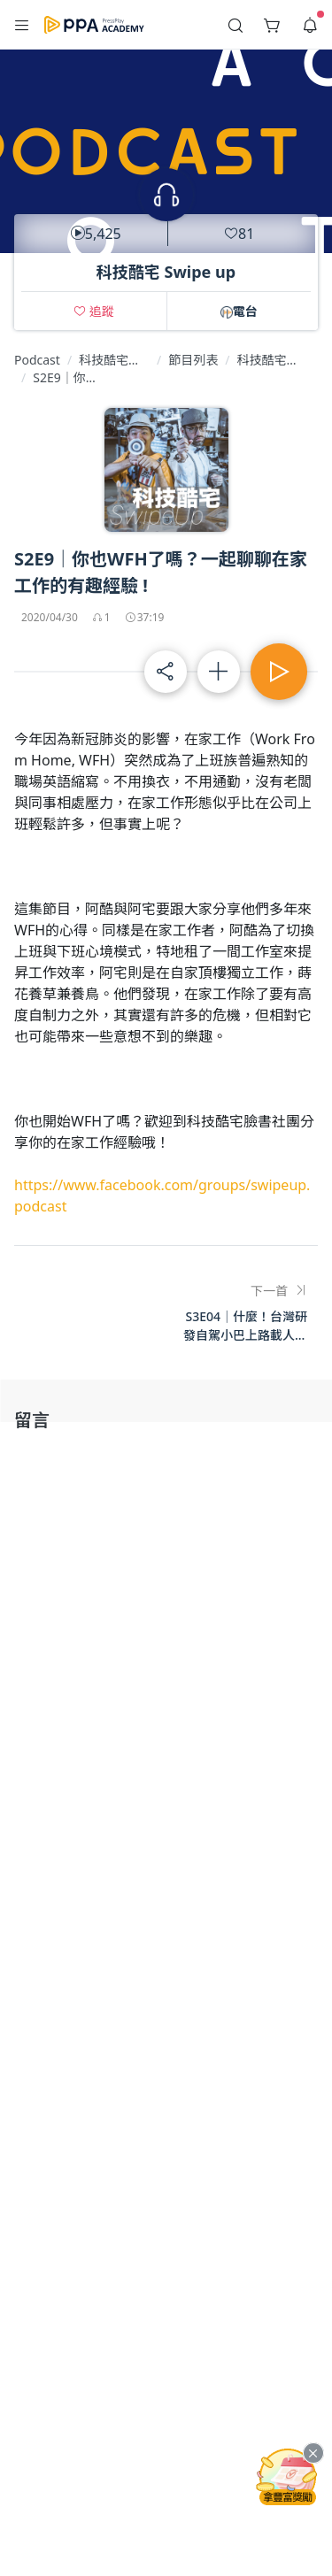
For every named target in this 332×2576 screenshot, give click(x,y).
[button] (22, 25)
